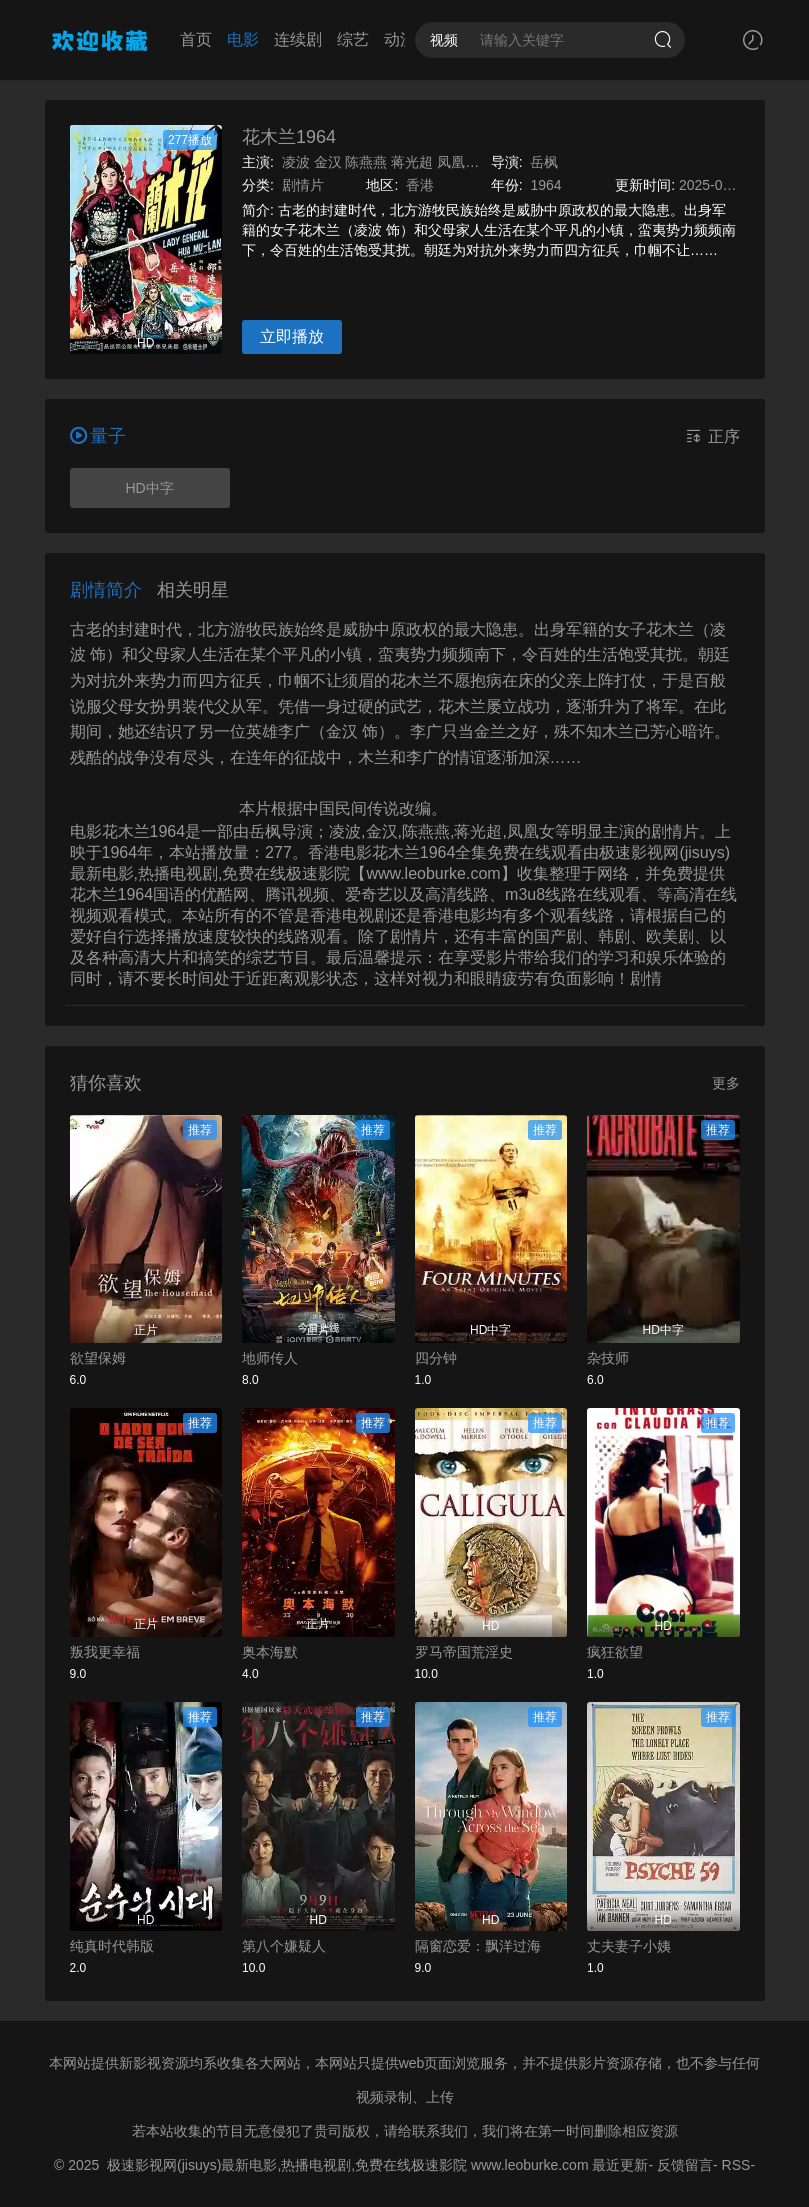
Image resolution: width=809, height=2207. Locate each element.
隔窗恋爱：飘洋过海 (478, 1946)
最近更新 (620, 2165)
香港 (420, 185)
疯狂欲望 (615, 1652)
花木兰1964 (289, 137)
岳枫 (544, 162)
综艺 (335, 39)
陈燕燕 (366, 162)
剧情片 (303, 185)
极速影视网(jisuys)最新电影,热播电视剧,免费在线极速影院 (287, 2165)
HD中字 (149, 488)
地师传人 (270, 1358)
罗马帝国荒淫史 (464, 1652)
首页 (178, 39)
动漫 (382, 39)
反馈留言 (685, 2165)
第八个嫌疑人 (284, 1946)
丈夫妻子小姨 (629, 1946)
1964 (545, 185)
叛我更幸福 (105, 1652)
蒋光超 (412, 162)
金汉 (328, 162)
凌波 (296, 162)
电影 (225, 39)
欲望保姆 (98, 1358)
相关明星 (193, 590)
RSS (736, 2165)
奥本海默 (270, 1652)
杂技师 (608, 1358)
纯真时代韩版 (112, 1946)
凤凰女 (458, 162)
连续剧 (280, 39)
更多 (726, 1083)
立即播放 (292, 336)
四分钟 (436, 1358)
